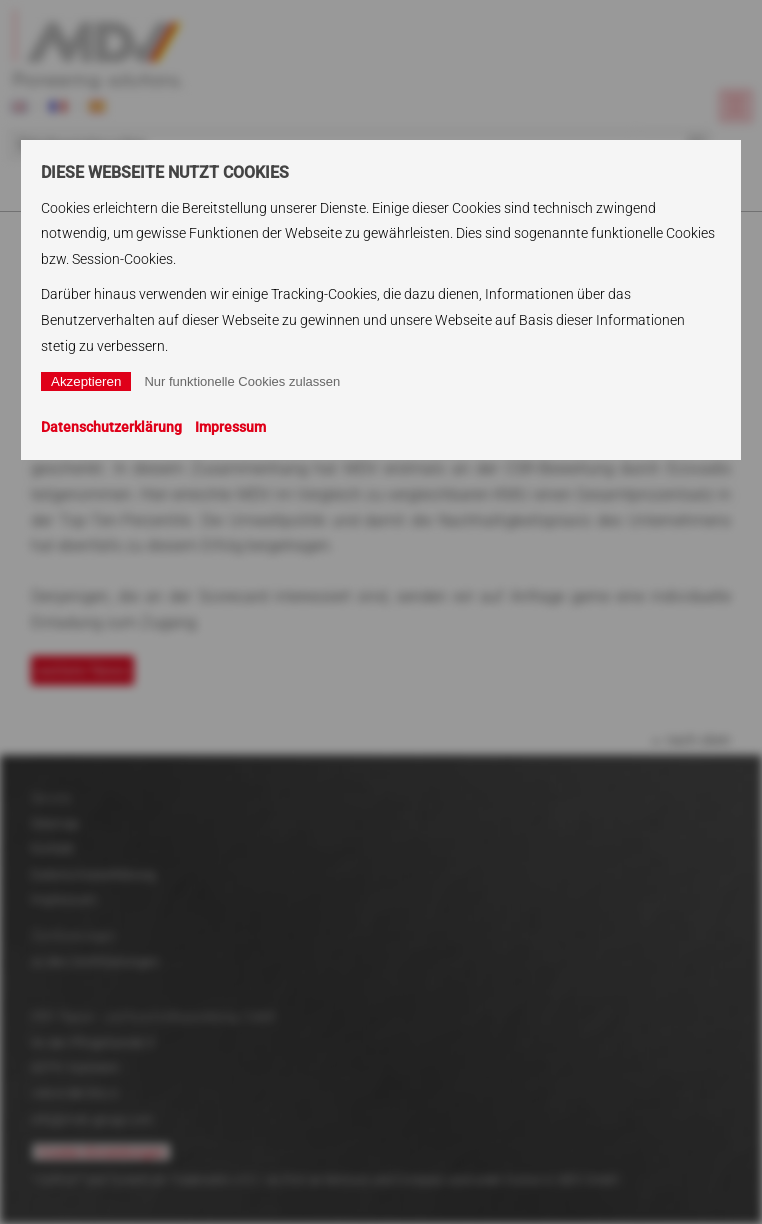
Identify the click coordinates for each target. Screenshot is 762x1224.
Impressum (230, 427)
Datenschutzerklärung (111, 427)
